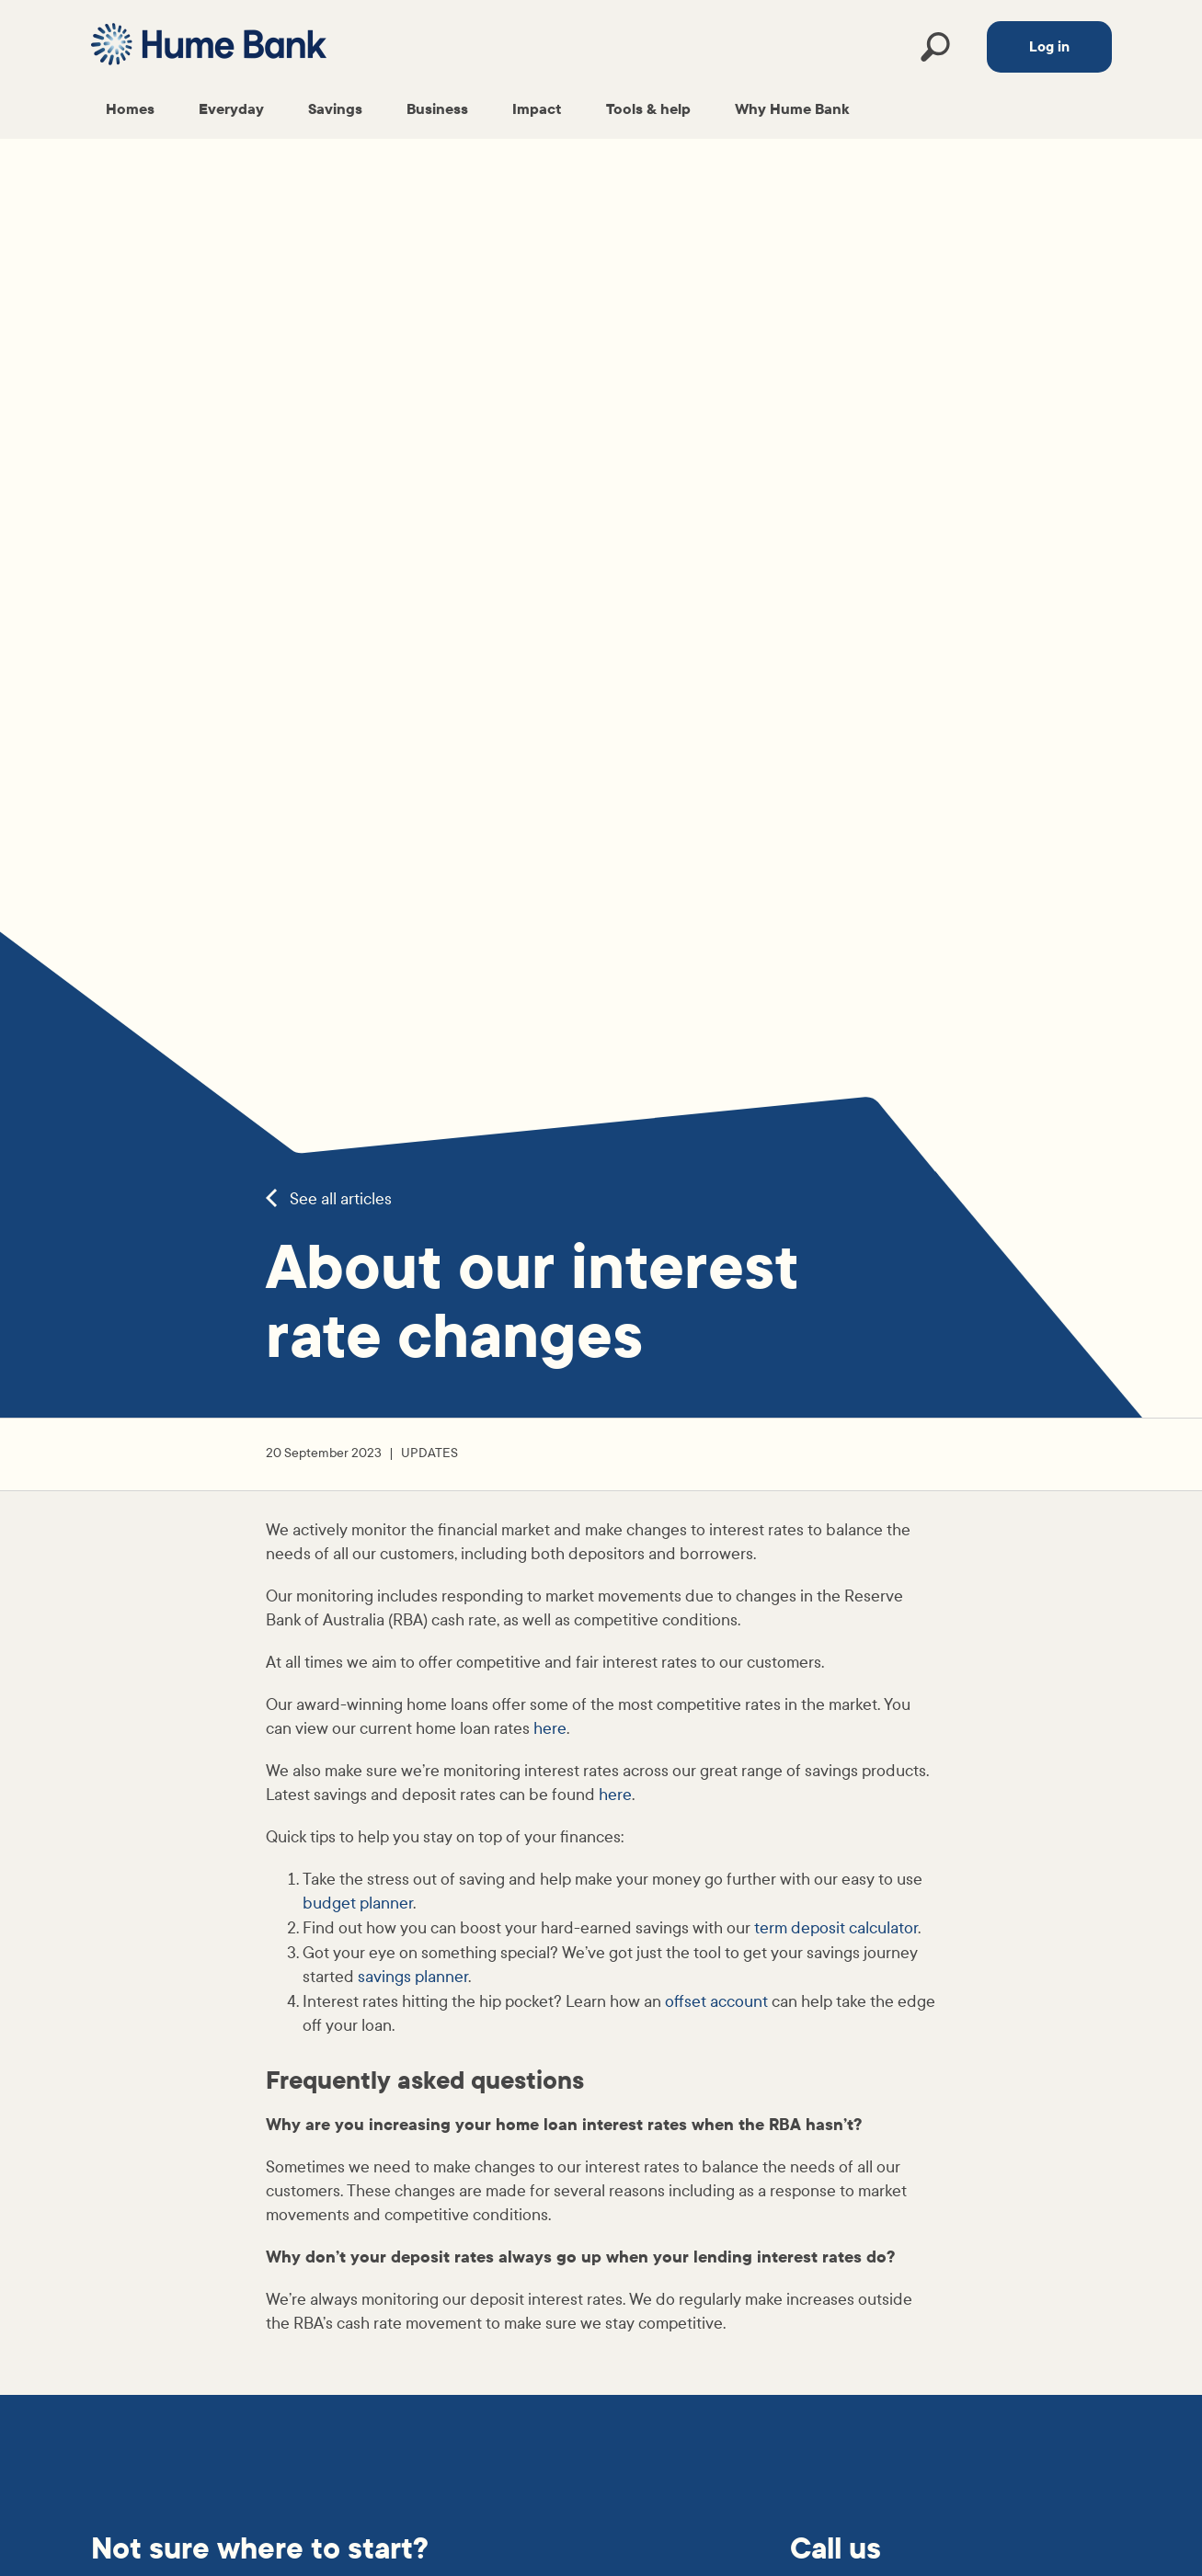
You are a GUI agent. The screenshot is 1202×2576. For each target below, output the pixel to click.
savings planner (413, 1977)
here (550, 1728)
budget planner (358, 1903)
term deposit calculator (836, 1928)
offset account (716, 2002)
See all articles (329, 1199)
